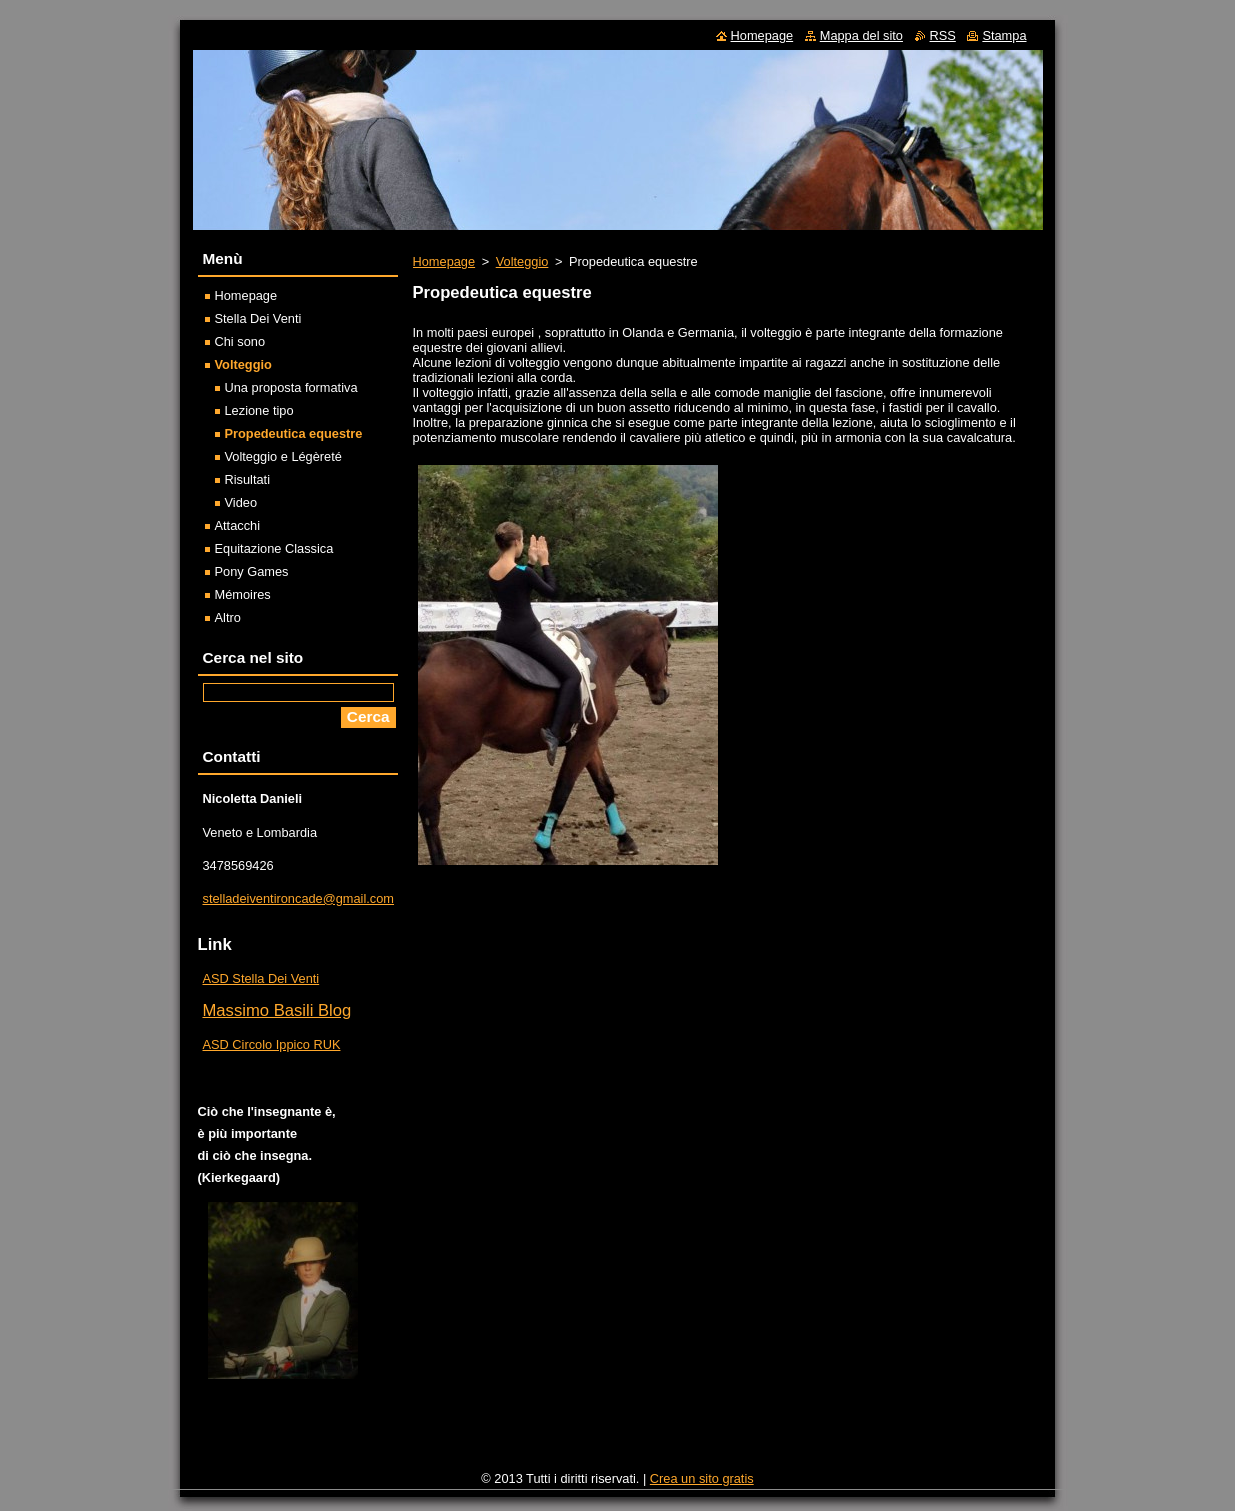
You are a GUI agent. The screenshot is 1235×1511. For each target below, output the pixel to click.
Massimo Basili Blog (277, 1010)
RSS (943, 35)
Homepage (444, 261)
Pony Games (252, 571)
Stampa (1004, 35)
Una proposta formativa (291, 387)
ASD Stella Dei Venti (261, 978)
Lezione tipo (259, 410)
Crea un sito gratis (702, 1478)
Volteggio (522, 261)
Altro (228, 617)
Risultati (248, 479)
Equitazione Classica (274, 548)
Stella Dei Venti (258, 318)
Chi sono (240, 341)
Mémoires (243, 594)
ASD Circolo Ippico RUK (272, 1044)
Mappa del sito (861, 35)
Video (241, 502)
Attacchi (238, 525)
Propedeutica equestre (294, 433)
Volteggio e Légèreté (283, 456)
